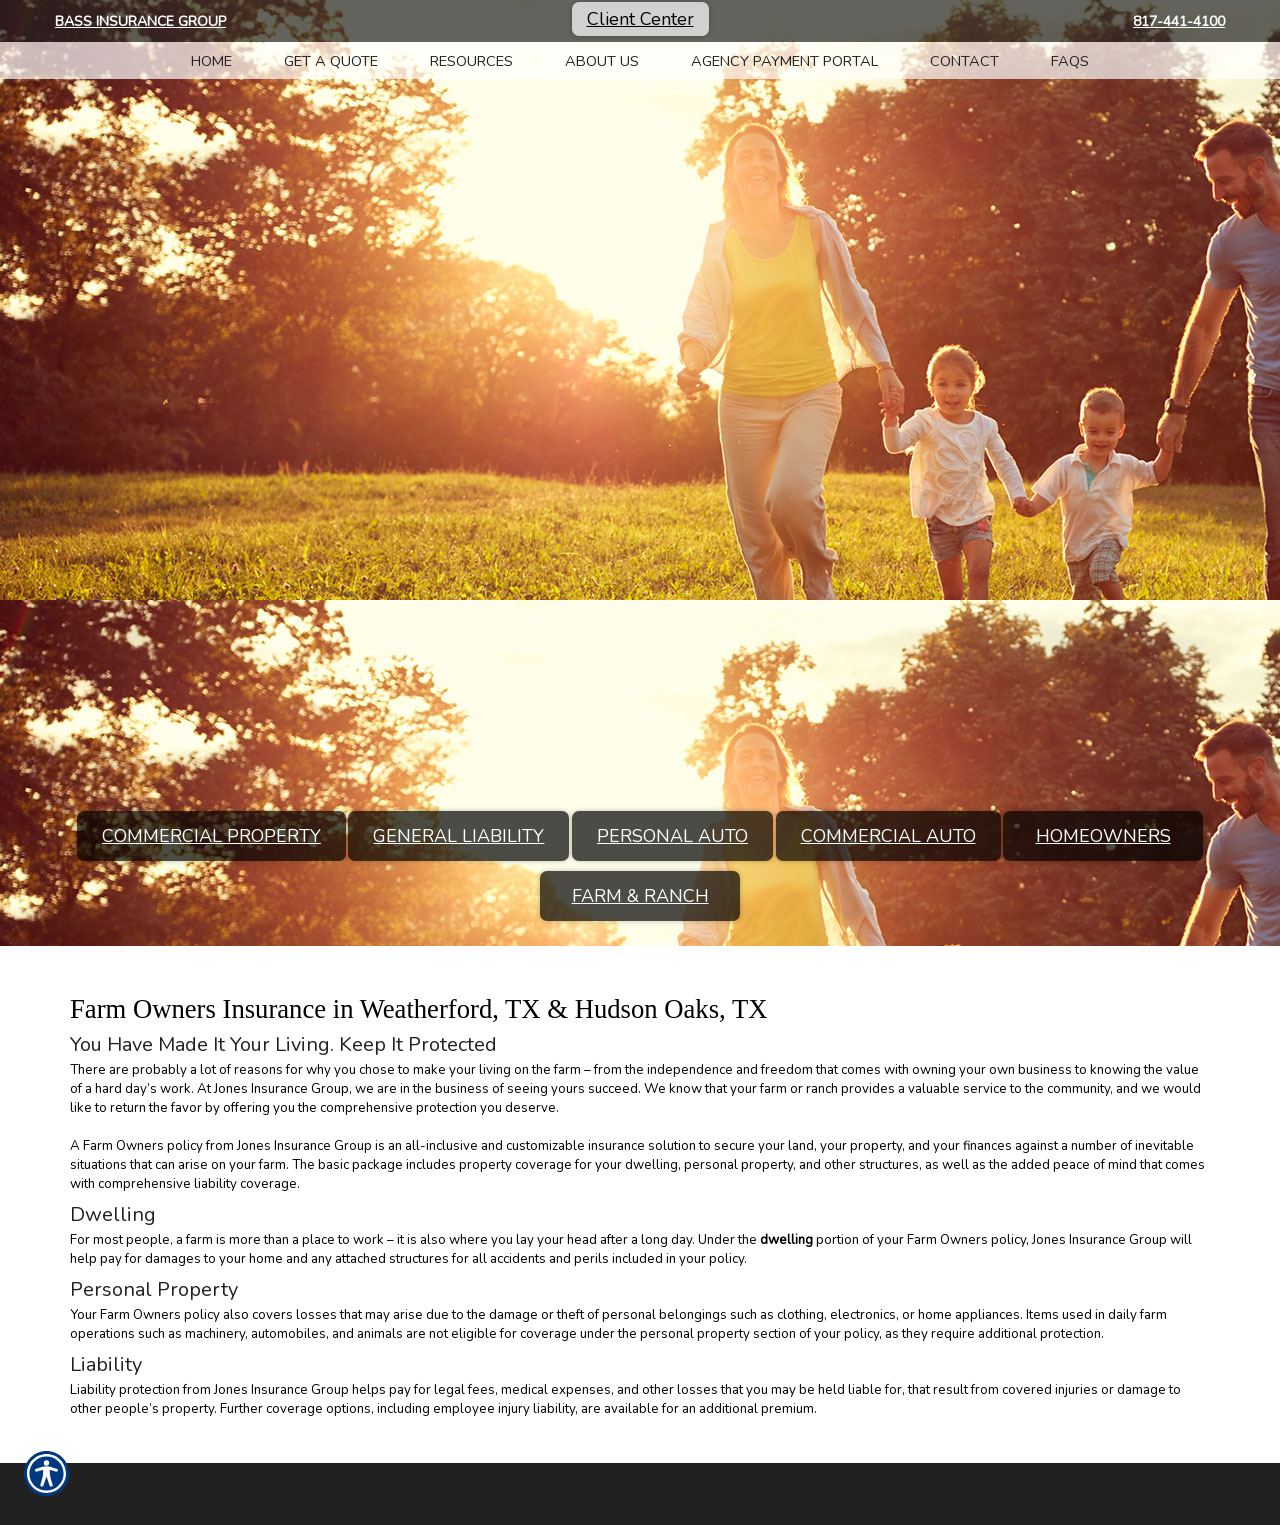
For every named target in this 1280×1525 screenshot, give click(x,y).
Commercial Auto (888, 836)
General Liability (458, 836)
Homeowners (1103, 836)
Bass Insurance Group (140, 21)
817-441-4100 (1179, 21)
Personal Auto (672, 836)
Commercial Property (211, 836)
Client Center (640, 19)
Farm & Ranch (640, 896)
